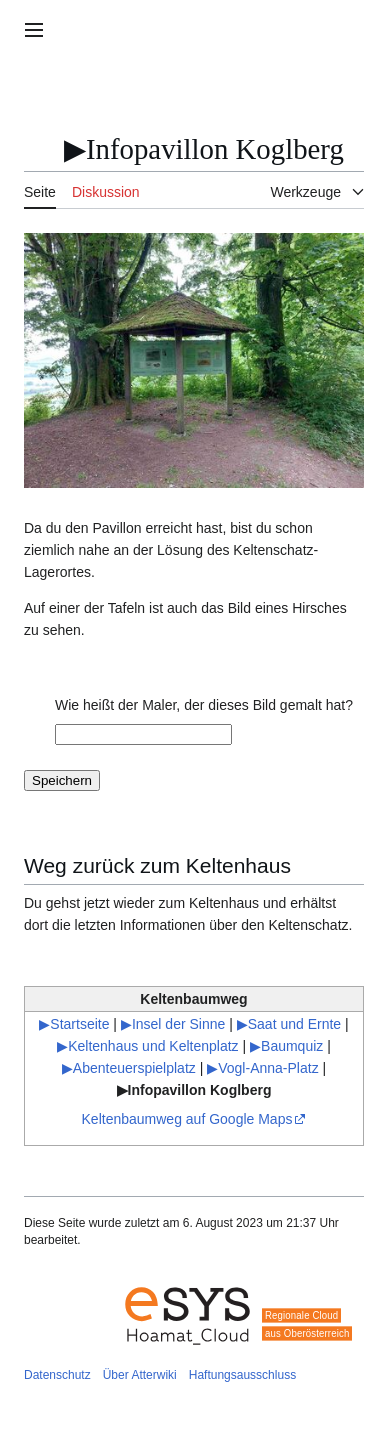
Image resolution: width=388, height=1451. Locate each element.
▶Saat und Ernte (289, 1024)
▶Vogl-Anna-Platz (262, 1068)
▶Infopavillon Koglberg (194, 1090)
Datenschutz (57, 1375)
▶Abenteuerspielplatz (129, 1068)
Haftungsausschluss (242, 1375)
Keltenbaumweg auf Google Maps (187, 1119)
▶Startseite (74, 1024)
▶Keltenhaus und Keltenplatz (147, 1046)
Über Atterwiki (140, 1375)
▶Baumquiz (286, 1046)
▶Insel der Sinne (173, 1024)
